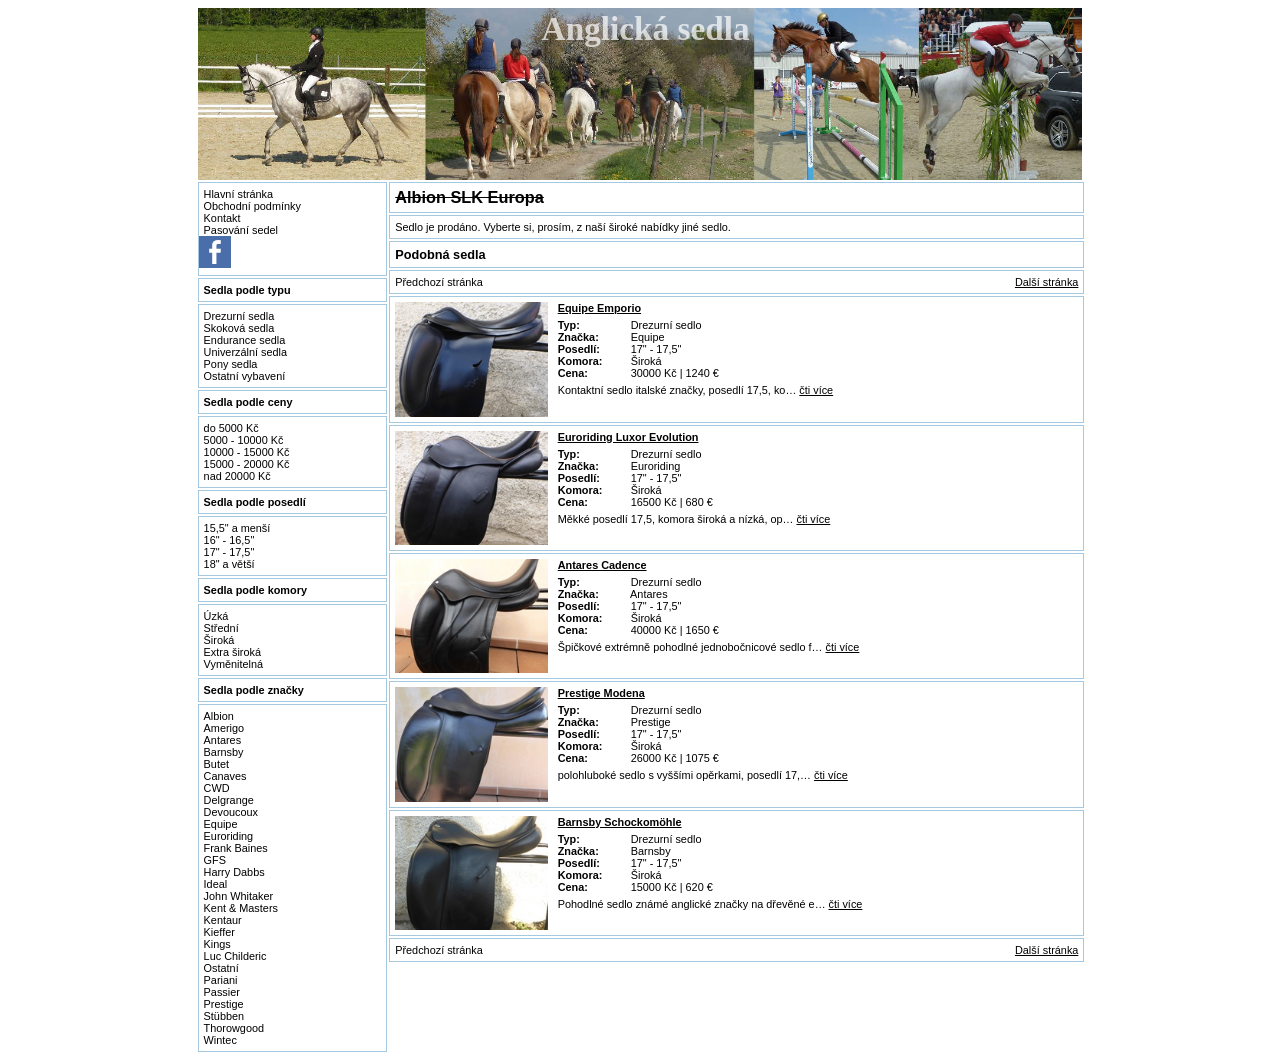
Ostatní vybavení (245, 376)
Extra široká (232, 652)
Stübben (224, 1016)
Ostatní (221, 968)
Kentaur (223, 920)
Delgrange (229, 800)
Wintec (220, 1040)
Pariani (221, 980)
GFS (215, 860)
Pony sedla (231, 364)
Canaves (225, 776)
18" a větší (229, 564)
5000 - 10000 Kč (244, 440)
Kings (217, 944)
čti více (816, 390)
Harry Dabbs (234, 872)
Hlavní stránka (239, 194)
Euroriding (229, 836)
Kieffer (219, 932)
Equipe (221, 824)
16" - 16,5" (229, 540)
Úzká (216, 616)
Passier (222, 992)
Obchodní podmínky (252, 206)
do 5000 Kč (231, 428)
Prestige (224, 1004)
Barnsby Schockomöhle (620, 822)
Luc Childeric (235, 956)
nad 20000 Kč (237, 476)
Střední (221, 628)
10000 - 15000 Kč (247, 452)
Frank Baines (236, 848)
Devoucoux (231, 812)
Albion (219, 716)
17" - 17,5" (229, 552)
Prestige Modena (601, 693)
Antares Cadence (602, 565)
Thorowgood (234, 1028)
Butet (216, 764)
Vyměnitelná (233, 664)
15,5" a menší (237, 528)
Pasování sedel (241, 230)
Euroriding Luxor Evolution (628, 437)
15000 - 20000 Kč (247, 464)
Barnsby (224, 752)
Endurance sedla (245, 340)
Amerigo (224, 728)
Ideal (216, 884)
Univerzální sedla (245, 352)
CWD (217, 788)
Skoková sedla (239, 328)
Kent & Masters (241, 908)
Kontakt (222, 218)
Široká (219, 640)
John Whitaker (239, 896)
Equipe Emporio (599, 308)
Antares (222, 740)
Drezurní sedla (239, 316)
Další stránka (1046, 282)
